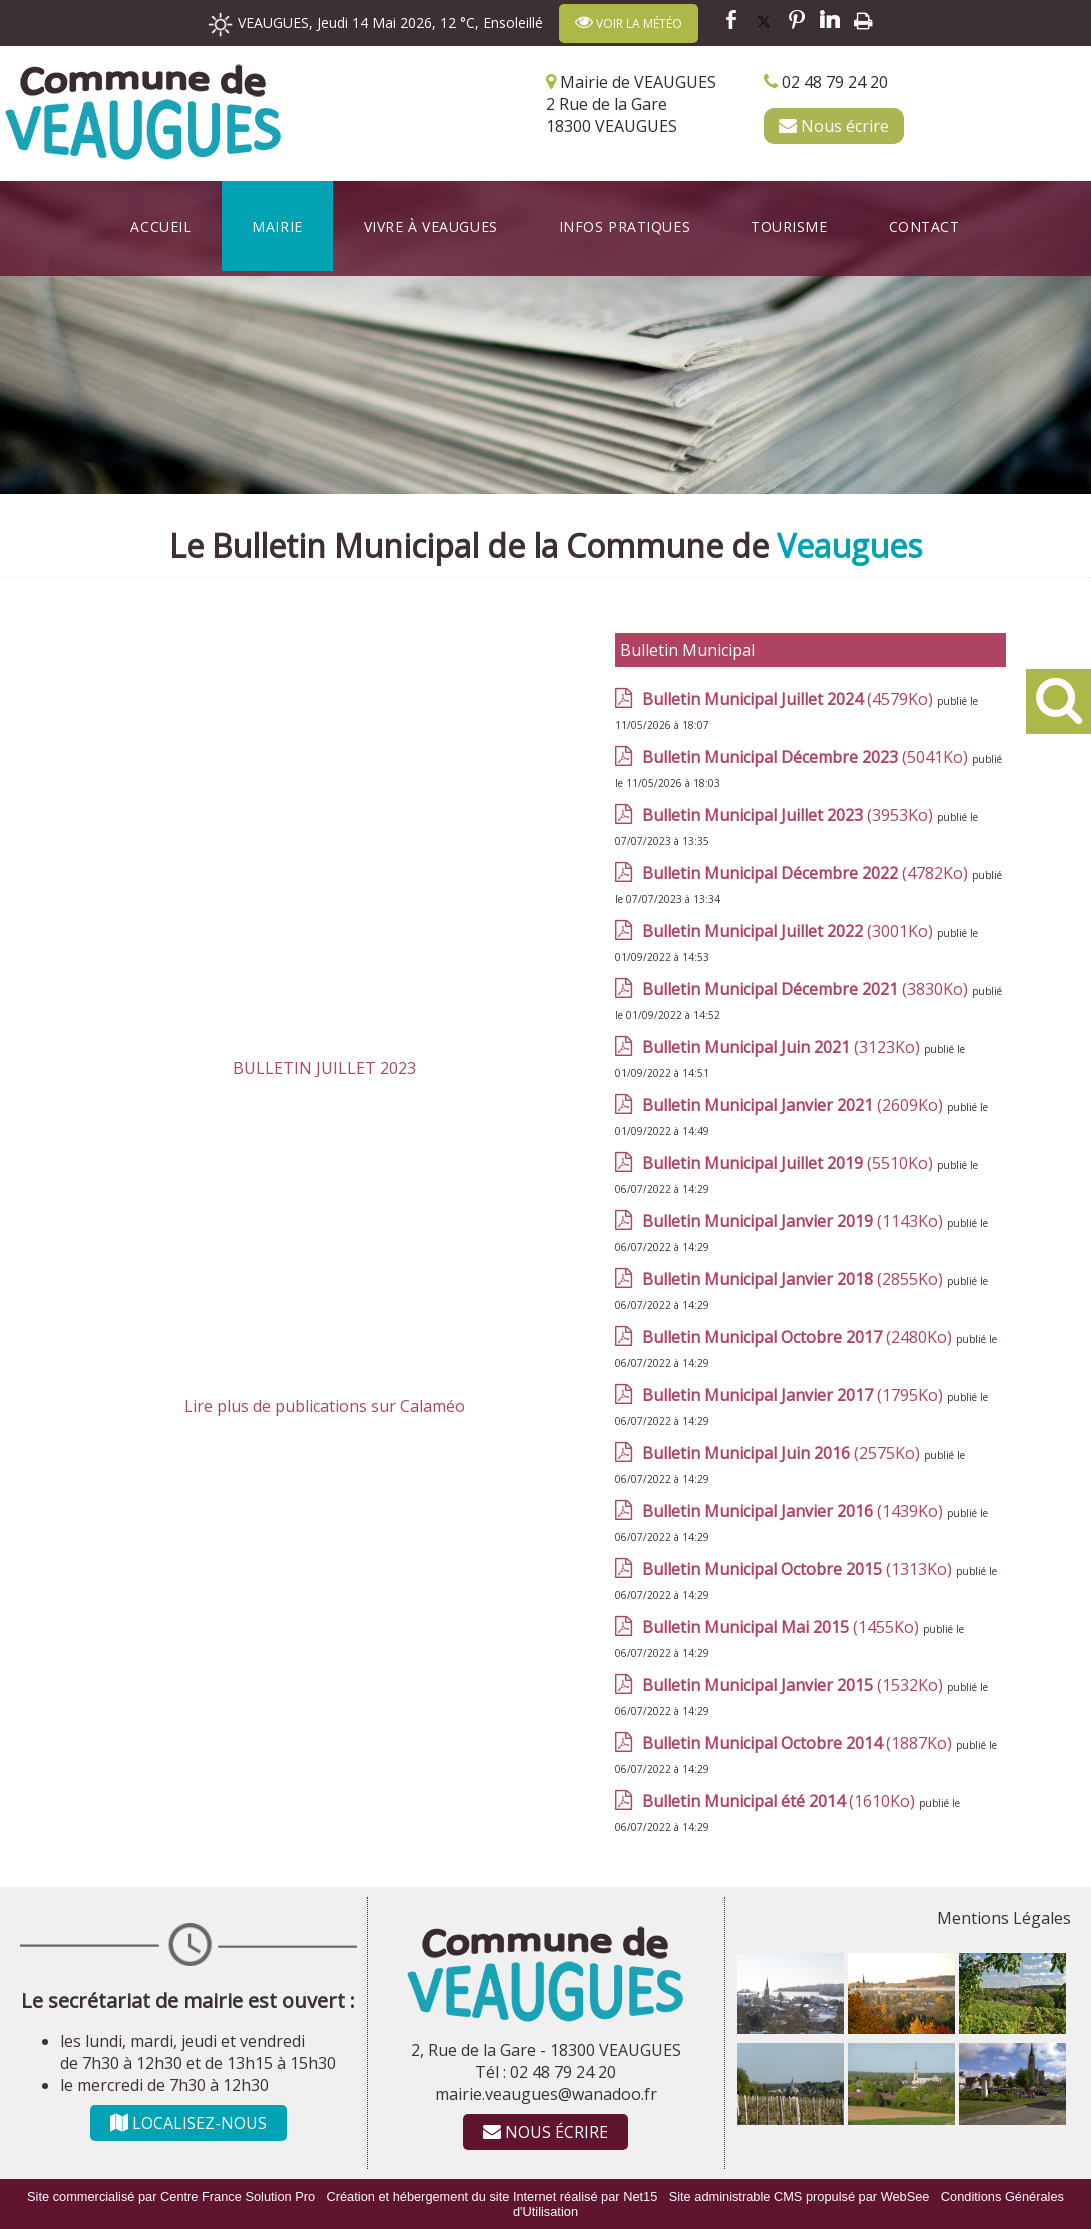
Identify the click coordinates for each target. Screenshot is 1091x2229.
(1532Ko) (794, 1685)
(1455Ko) (782, 1627)
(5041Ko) (807, 757)
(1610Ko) (780, 1801)
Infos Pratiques (624, 226)
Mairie (277, 226)
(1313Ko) (799, 1569)
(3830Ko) (807, 989)
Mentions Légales (1004, 1918)
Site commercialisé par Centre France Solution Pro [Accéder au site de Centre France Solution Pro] (171, 2196)
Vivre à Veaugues (431, 226)
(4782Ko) (807, 873)
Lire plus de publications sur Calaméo (324, 1406)
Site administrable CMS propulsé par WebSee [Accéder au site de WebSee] (799, 2196)
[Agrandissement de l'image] (790, 2028)
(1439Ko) (794, 1511)
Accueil (160, 226)
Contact (924, 226)
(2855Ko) (794, 1279)
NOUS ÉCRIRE (545, 2132)
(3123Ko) (783, 1047)
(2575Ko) (783, 1453)
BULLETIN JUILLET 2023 (324, 1068)
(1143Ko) (794, 1221)
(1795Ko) (794, 1395)
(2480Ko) (799, 1337)
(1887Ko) (799, 1743)
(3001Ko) (789, 931)
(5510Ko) (789, 1163)
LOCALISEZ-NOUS (188, 2123)
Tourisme (789, 226)
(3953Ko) (789, 815)
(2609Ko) (794, 1105)
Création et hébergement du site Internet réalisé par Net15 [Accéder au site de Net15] (492, 2196)
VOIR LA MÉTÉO (628, 22)
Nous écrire (834, 126)
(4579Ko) (789, 699)
